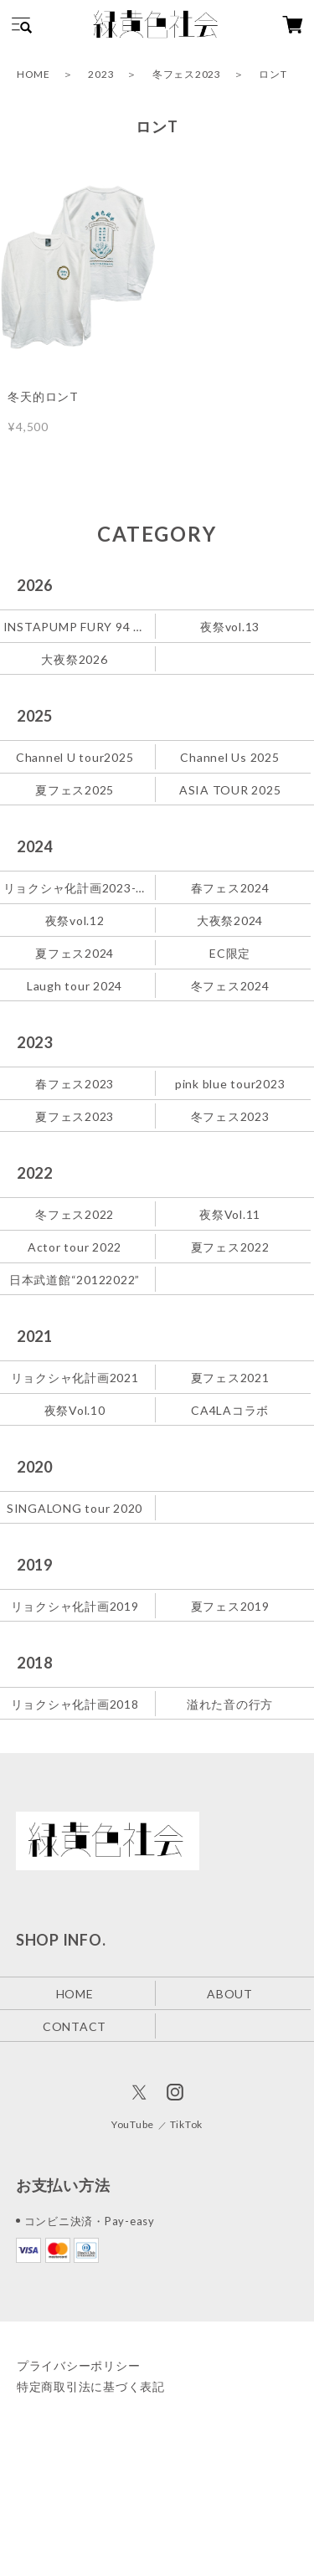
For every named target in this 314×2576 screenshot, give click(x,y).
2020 (35, 1467)
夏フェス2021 (230, 1377)
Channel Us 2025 (229, 757)
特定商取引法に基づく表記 (91, 2386)
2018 (35, 1662)
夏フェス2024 (74, 953)
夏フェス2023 (74, 1116)
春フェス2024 (230, 888)
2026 (35, 585)
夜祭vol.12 (75, 920)
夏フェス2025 (74, 790)
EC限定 (229, 953)
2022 (35, 1173)
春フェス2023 (74, 1084)
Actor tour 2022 (74, 1247)
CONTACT (74, 2025)
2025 (35, 716)
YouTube (132, 2124)
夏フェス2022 (230, 1247)
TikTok (186, 2124)
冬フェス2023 (186, 74)
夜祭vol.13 (230, 627)
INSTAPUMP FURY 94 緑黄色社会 (76, 627)
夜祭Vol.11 (229, 1214)
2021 (35, 1336)
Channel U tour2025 (75, 757)
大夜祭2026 (74, 659)
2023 (101, 74)
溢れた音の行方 (230, 1703)
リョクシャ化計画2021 (75, 1377)
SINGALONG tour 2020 (74, 1508)
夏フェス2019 (230, 1605)
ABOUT (230, 1993)
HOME (33, 74)
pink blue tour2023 (230, 1084)
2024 (35, 846)
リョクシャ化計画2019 (75, 1605)
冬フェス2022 (74, 1214)
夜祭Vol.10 (75, 1410)
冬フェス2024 (230, 986)
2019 (35, 1564)
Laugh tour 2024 (74, 986)
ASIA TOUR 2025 (230, 790)
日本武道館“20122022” (74, 1280)
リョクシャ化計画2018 (75, 1703)
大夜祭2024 (230, 920)
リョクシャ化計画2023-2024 (76, 888)
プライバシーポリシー (79, 2365)
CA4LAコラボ (230, 1410)
